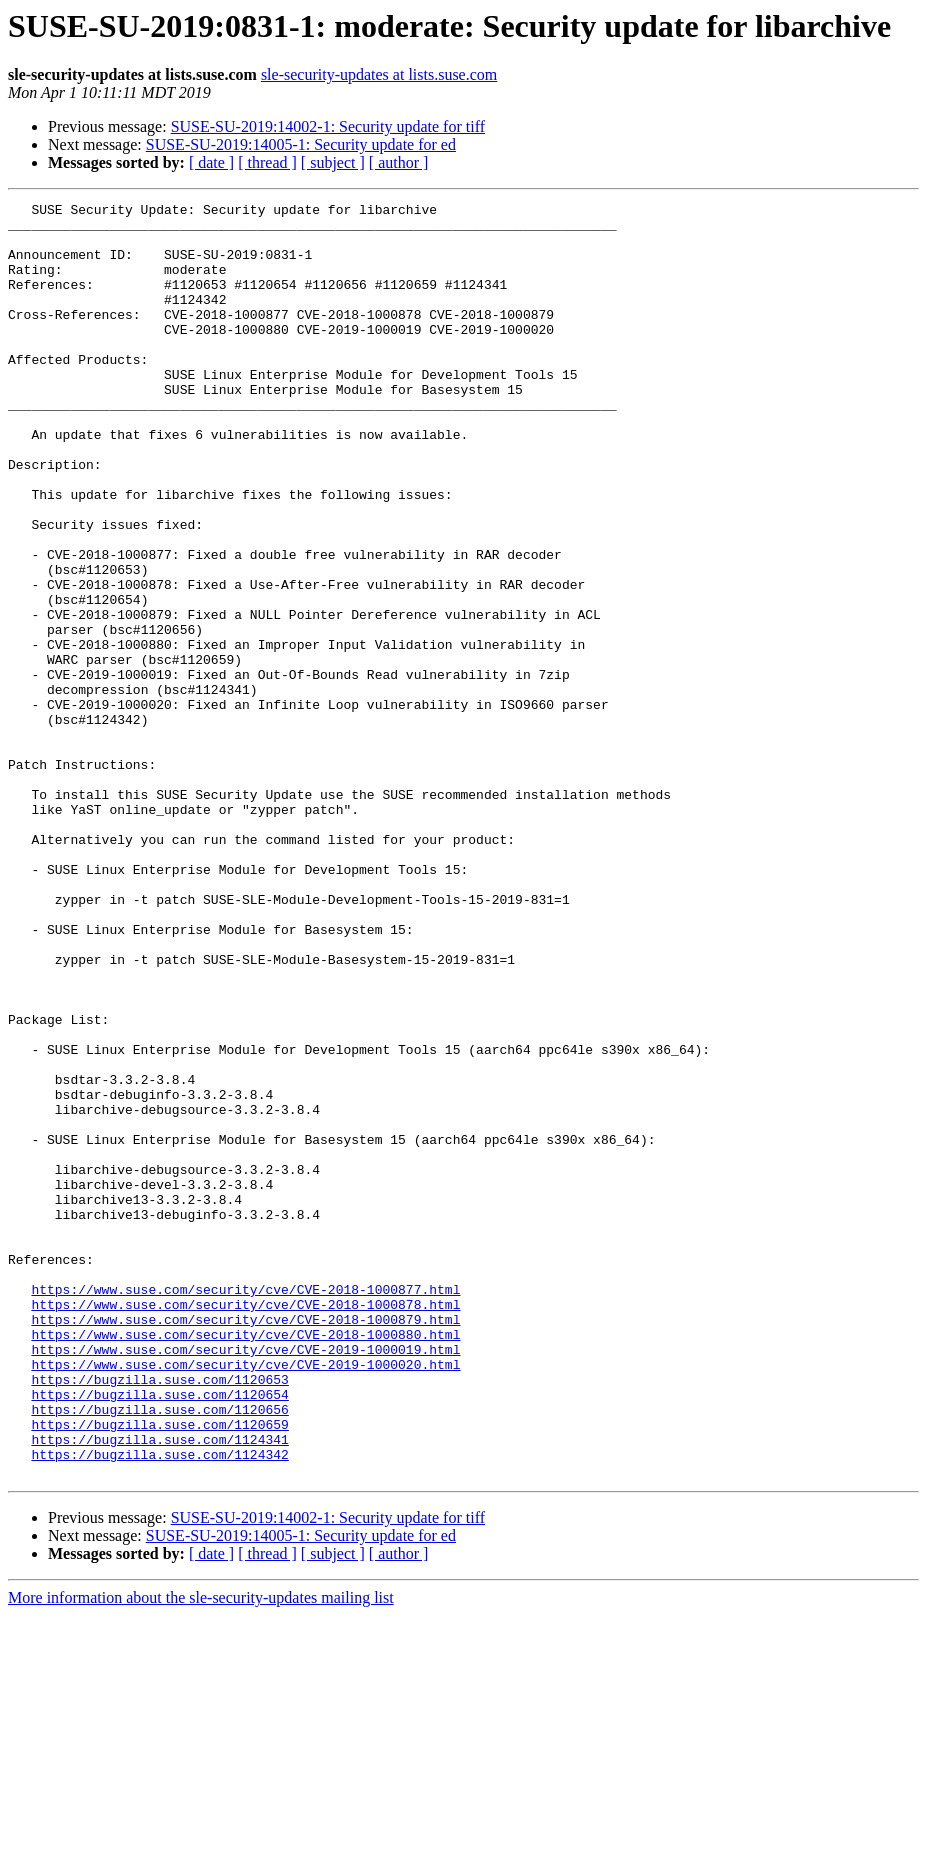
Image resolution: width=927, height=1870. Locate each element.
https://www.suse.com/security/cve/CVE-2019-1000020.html (245, 1598)
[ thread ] (267, 162)
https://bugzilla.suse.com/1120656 (159, 1652)
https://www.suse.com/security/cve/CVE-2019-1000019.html (245, 1580)
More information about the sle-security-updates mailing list (201, 1852)
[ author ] (399, 162)
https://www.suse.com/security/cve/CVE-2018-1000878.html (245, 1526)
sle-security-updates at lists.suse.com (379, 74)
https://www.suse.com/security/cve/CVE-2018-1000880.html (245, 1562)
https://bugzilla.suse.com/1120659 (159, 1670)
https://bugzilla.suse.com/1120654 (159, 1634)
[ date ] (211, 162)
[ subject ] (333, 162)
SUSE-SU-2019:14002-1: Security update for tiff (328, 126)
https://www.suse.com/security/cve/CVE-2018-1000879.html (245, 1544)
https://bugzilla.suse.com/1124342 (159, 1706)
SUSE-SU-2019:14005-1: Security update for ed (301, 144)
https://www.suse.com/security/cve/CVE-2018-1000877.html (245, 1508)
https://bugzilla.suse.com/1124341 (159, 1688)
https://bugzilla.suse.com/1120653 (159, 1616)
